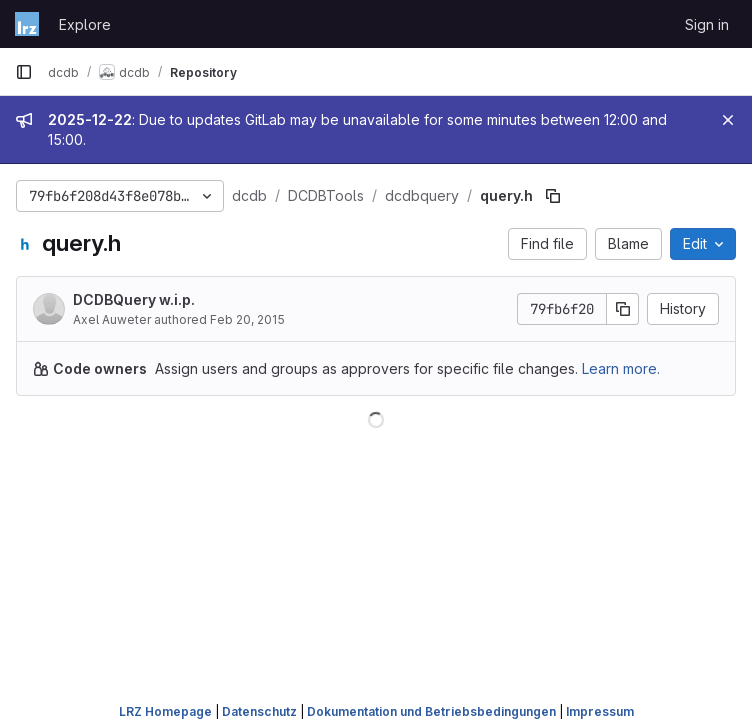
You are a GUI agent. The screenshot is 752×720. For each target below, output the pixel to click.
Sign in (707, 24)
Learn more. (621, 368)
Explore (85, 24)
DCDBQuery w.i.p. (134, 299)
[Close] (728, 120)
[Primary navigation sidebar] (24, 72)
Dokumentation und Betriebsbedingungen (431, 711)
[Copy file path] (553, 196)
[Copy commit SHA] (623, 309)
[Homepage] (27, 24)
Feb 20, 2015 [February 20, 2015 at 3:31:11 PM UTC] (247, 319)
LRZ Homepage (165, 711)
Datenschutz (259, 711)
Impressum (600, 711)
